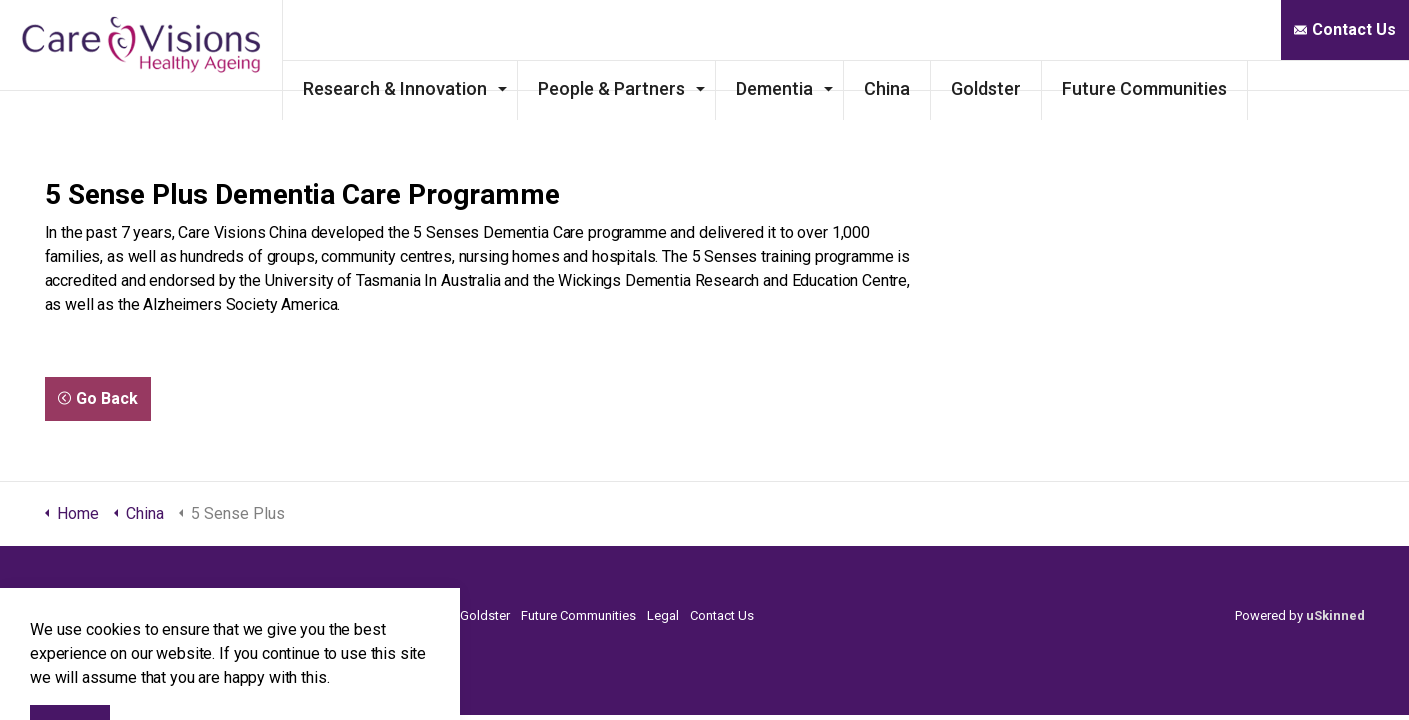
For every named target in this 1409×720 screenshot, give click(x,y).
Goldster (1077, 88)
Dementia (865, 88)
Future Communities (1235, 88)
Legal (663, 615)
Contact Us (1345, 30)
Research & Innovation (486, 88)
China (978, 88)
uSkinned (1335, 615)
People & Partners (702, 88)
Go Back (98, 399)
